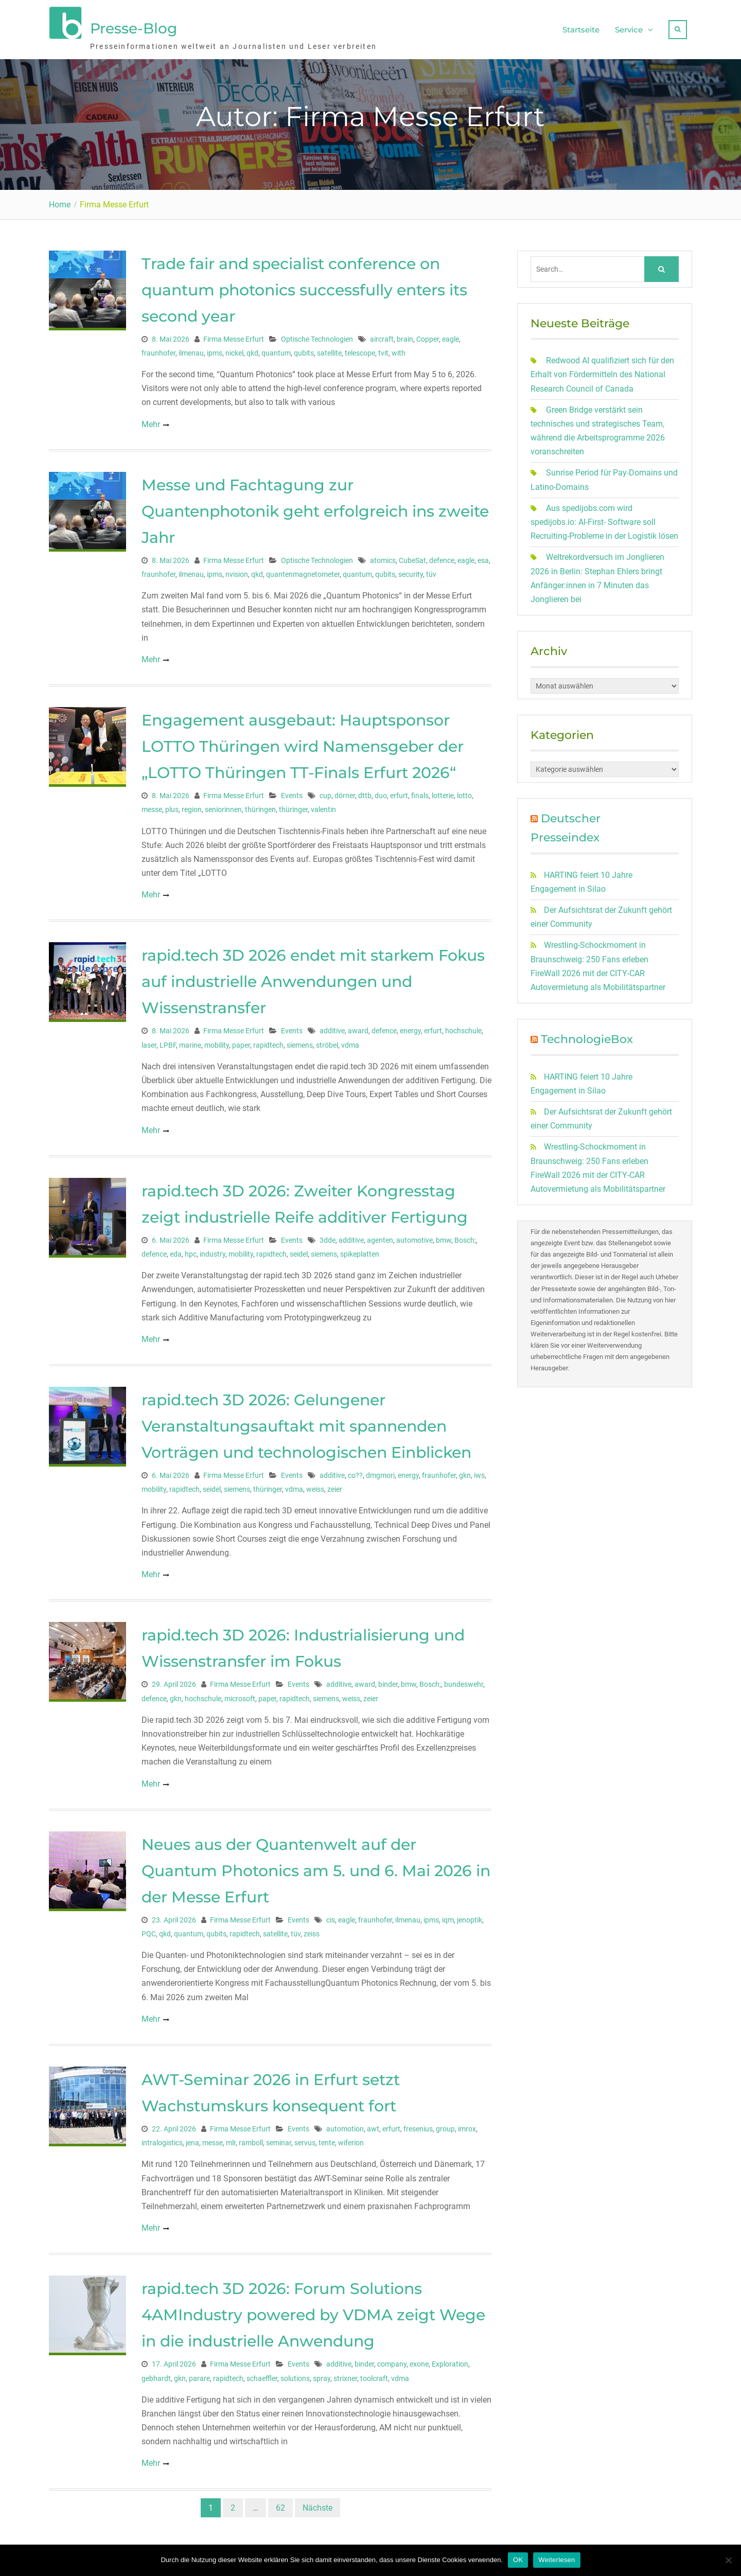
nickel (234, 351)
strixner (345, 2376)
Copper (427, 337)
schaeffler (261, 2376)
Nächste (317, 2506)
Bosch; (465, 1238)
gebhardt (156, 2376)
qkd (252, 351)
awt (373, 2127)
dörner (344, 794)
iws (479, 1474)
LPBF (168, 1043)
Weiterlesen (556, 2560)
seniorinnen (223, 808)
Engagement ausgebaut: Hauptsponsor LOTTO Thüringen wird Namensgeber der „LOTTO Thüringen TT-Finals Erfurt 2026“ (303, 745)
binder (388, 1683)
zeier (334, 1488)
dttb (365, 794)
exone (419, 2362)
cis (330, 1918)
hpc (191, 1252)
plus (172, 808)
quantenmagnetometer (303, 572)
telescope (360, 351)
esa (483, 558)
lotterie (443, 794)
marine (190, 1043)
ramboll (251, 2141)
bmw (443, 1238)
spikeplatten (359, 1252)
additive (332, 1029)
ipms (214, 351)
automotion (345, 2127)
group (445, 2127)
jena (192, 2141)
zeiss (312, 1932)
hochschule (463, 1029)
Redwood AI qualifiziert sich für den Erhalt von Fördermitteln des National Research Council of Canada (602, 373)
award (358, 1029)
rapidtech (268, 1043)
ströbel (327, 1043)
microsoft (239, 1696)
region (192, 808)
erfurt (399, 794)
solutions (295, 2376)
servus (304, 2141)
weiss (315, 1488)
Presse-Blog (133, 27)
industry (212, 1252)
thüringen (260, 808)
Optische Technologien (317, 337)
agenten (380, 1238)
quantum (276, 351)
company (392, 2362)
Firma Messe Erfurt (233, 337)
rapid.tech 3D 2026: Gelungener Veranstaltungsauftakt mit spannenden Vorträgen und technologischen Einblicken (306, 1424)
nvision (236, 572)
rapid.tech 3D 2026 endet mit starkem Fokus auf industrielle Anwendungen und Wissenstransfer (313, 980)
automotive (414, 1238)
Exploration (450, 2362)
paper (241, 1043)
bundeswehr (463, 1683)
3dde (328, 1238)
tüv (431, 572)
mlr (231, 2141)
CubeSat (412, 558)
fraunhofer (158, 351)
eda (176, 1252)
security (410, 572)
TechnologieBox (587, 1038)
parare (199, 2376)
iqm (448, 1918)
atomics (383, 558)
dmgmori (380, 1474)
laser (149, 1043)
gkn (465, 1474)
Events (292, 794)
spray (321, 2376)
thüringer (293, 808)
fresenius (418, 2127)
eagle (450, 337)
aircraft (382, 337)
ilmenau (191, 351)
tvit (383, 351)
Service (629, 28)
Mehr (151, 422)
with (398, 351)
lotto (464, 794)
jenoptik (469, 1918)
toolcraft (374, 2376)
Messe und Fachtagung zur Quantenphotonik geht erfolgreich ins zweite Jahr (315, 509)
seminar (278, 2141)
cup (325, 794)
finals (420, 794)
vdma (350, 1043)
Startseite (580, 28)
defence (441, 558)
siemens (300, 1043)
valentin (323, 808)
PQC (149, 1932)
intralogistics (162, 2141)
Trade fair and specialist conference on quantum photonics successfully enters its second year (304, 288)
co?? (355, 1474)
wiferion (351, 2141)
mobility (216, 1043)
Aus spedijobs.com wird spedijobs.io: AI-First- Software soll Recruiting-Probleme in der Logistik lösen (604, 520)
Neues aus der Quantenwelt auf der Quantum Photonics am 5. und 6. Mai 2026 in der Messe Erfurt (316, 1868)
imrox (467, 2127)
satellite (329, 351)
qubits (304, 351)
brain (405, 337)
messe (152, 808)
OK (518, 2560)
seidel (299, 1252)
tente (327, 2141)
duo (381, 794)
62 (280, 2506)
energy (410, 1029)
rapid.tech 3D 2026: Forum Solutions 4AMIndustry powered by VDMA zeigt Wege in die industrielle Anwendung (313, 2313)
